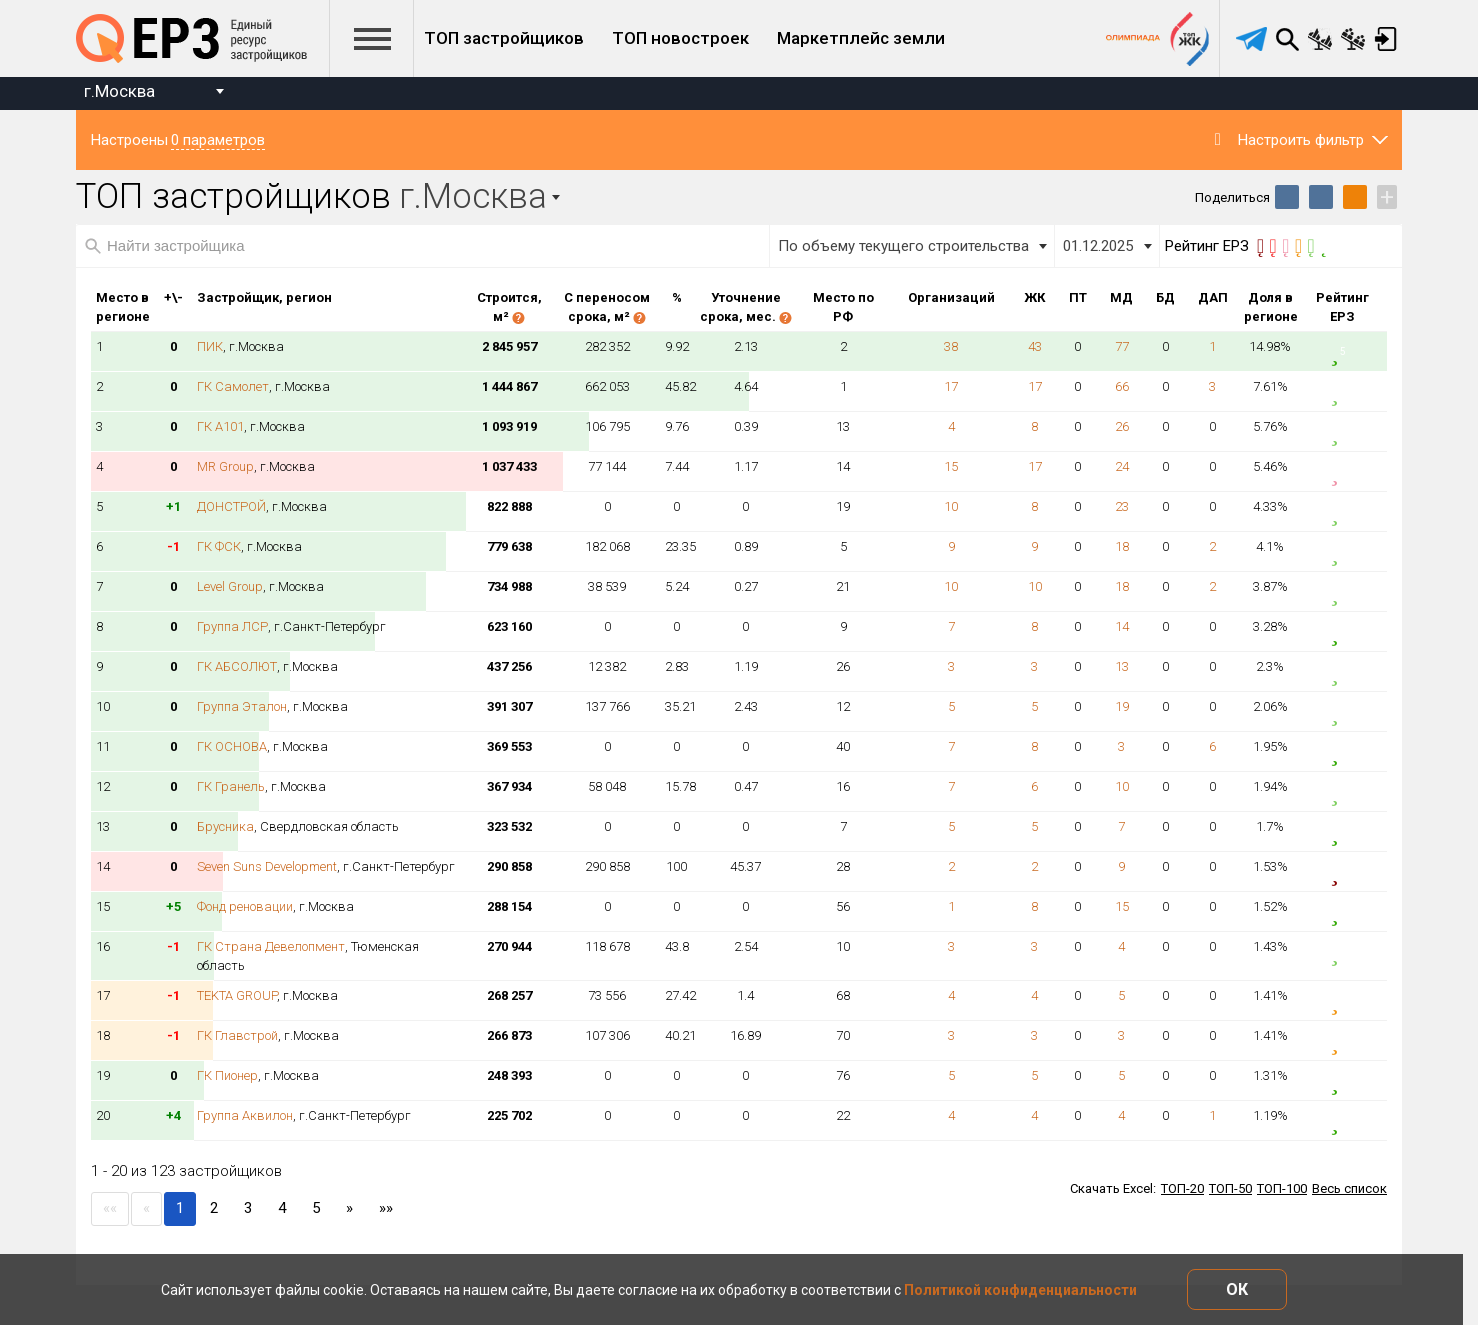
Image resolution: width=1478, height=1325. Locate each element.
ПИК (210, 346)
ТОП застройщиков (504, 38)
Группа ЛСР (232, 626)
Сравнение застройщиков (1353, 39)
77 (1122, 346)
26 (1122, 426)
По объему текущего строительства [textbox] (903, 246)
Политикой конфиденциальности (1020, 1290)
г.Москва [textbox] (119, 91)
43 (1035, 346)
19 (1122, 706)
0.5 (1342, 871)
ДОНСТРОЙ (231, 506)
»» (386, 1208)
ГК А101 (220, 426)
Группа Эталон (242, 706)
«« (110, 1208)
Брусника (225, 826)
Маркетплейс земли (861, 38)
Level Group (230, 586)
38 (951, 346)
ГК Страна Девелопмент (271, 946)
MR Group (225, 466)
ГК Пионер (227, 1075)
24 (1122, 466)
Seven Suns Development (267, 866)
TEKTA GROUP (237, 995)
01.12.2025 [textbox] (1098, 246)
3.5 (1342, 1000)
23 (1122, 506)
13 (1122, 666)
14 (1122, 626)
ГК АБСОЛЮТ (237, 666)
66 (1122, 386)
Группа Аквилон (245, 1115)
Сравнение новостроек (1320, 39)
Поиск (1287, 39)
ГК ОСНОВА (232, 746)
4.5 (1342, 431)
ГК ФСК (219, 546)
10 (951, 506)
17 (951, 386)
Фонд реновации (245, 906)
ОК (1237, 1289)
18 (1122, 546)
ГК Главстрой (237, 1035)
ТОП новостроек (680, 38)
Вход (1386, 39)
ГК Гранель (231, 786)
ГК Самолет (233, 386)
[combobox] (153, 93)
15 (951, 466)
